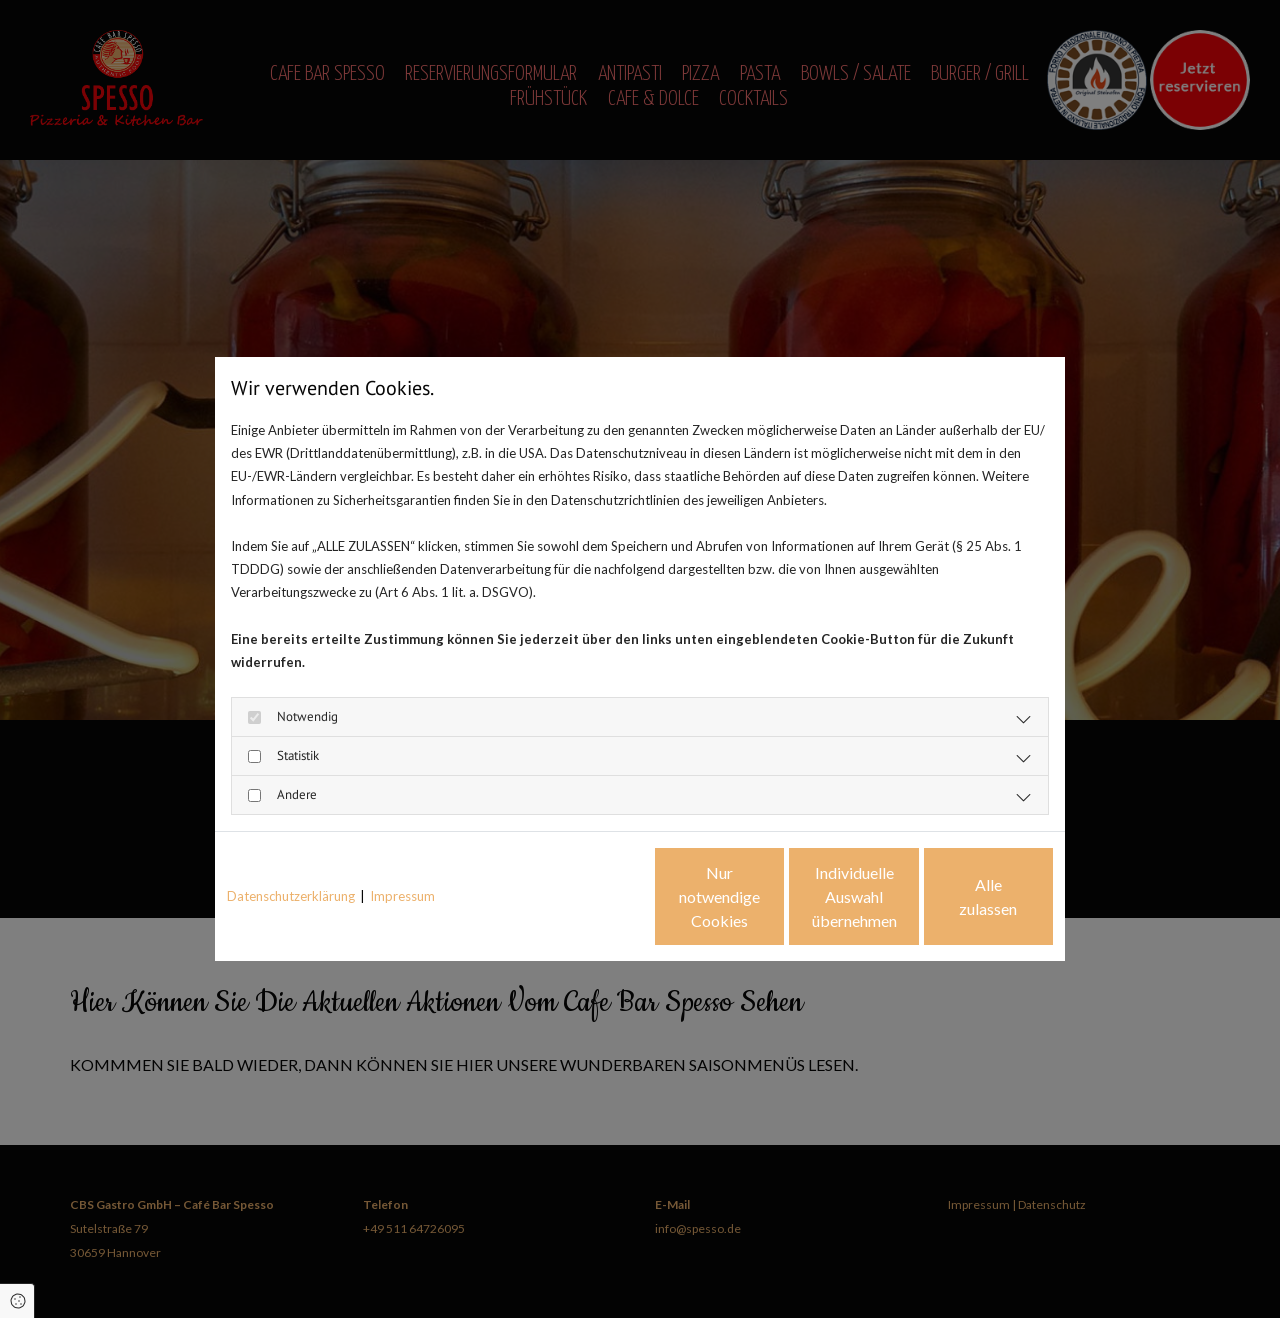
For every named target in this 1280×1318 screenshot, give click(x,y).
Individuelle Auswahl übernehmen (770, 896)
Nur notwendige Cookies (580, 896)
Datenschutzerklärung (291, 896)
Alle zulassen (961, 896)
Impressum (402, 896)
